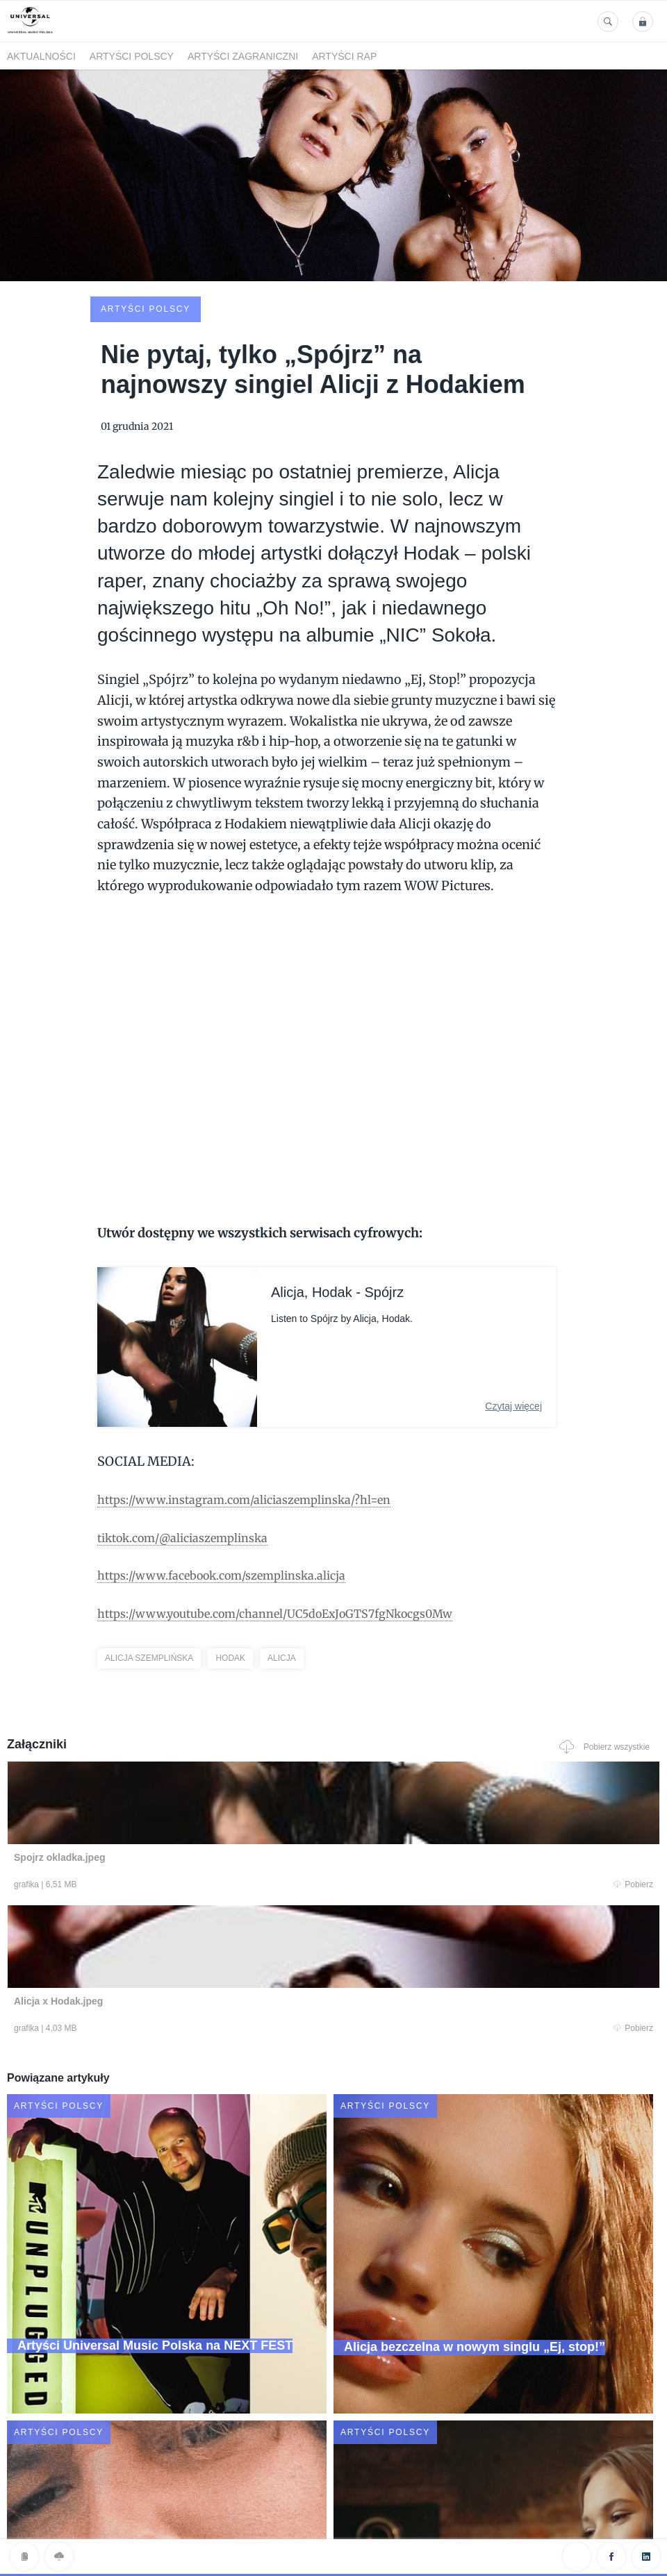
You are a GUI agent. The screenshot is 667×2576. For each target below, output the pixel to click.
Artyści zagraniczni (243, 56)
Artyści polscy (132, 56)
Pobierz (188, 1781)
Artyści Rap (344, 56)
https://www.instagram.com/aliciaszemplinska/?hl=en (262, 1394)
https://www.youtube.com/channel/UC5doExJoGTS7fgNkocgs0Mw (298, 1508)
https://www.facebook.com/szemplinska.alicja (237, 1470)
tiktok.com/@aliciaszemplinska (194, 1432)
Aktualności (41, 56)
